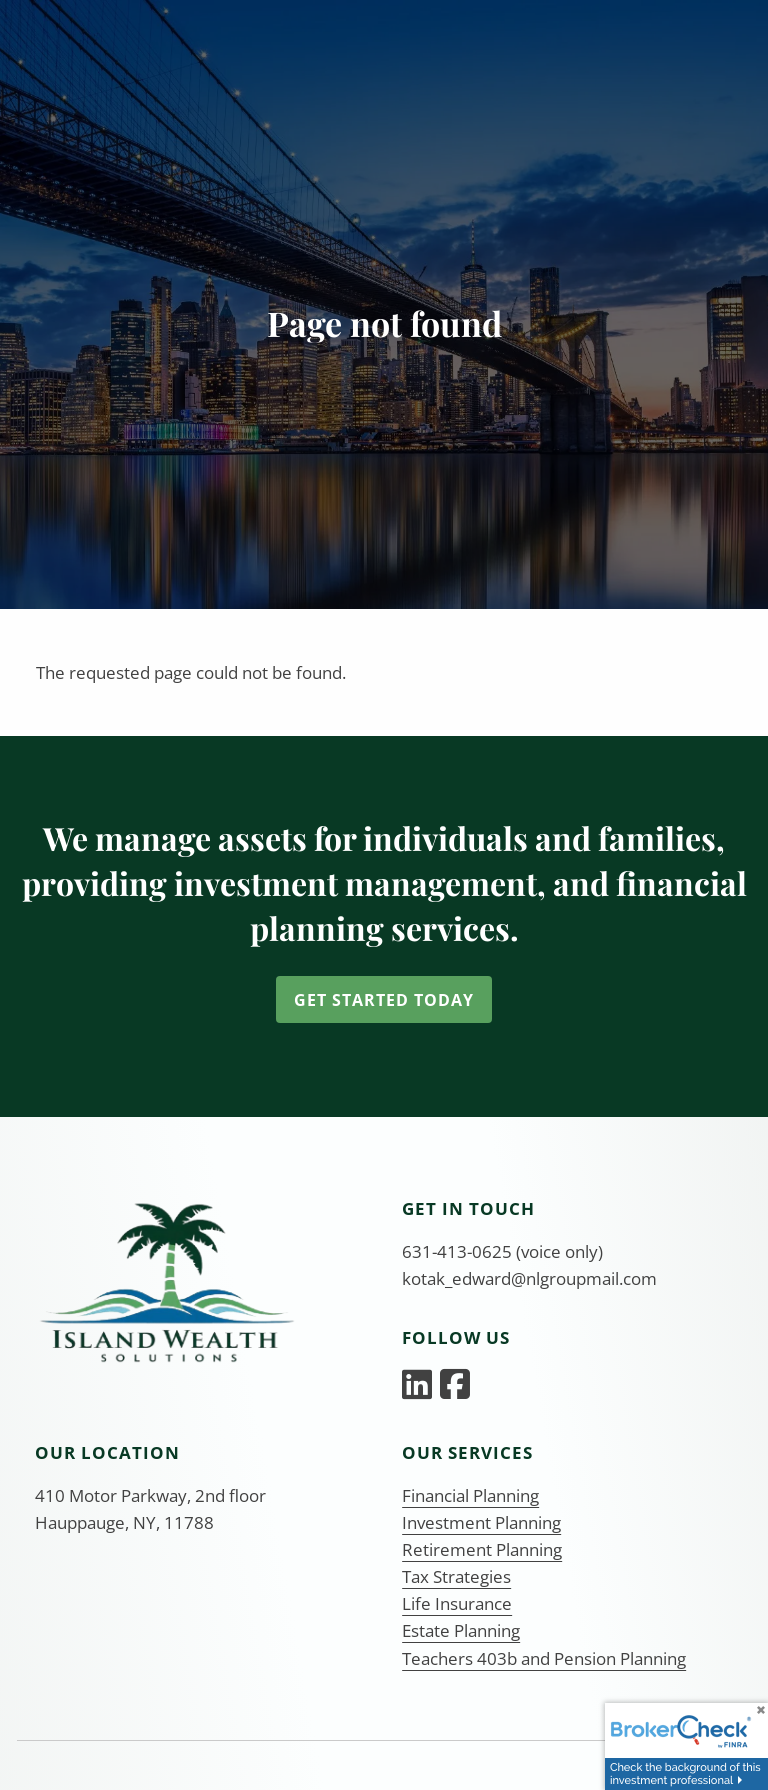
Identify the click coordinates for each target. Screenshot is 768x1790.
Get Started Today (384, 1000)
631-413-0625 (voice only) (502, 1251)
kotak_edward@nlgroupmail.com (529, 1278)
